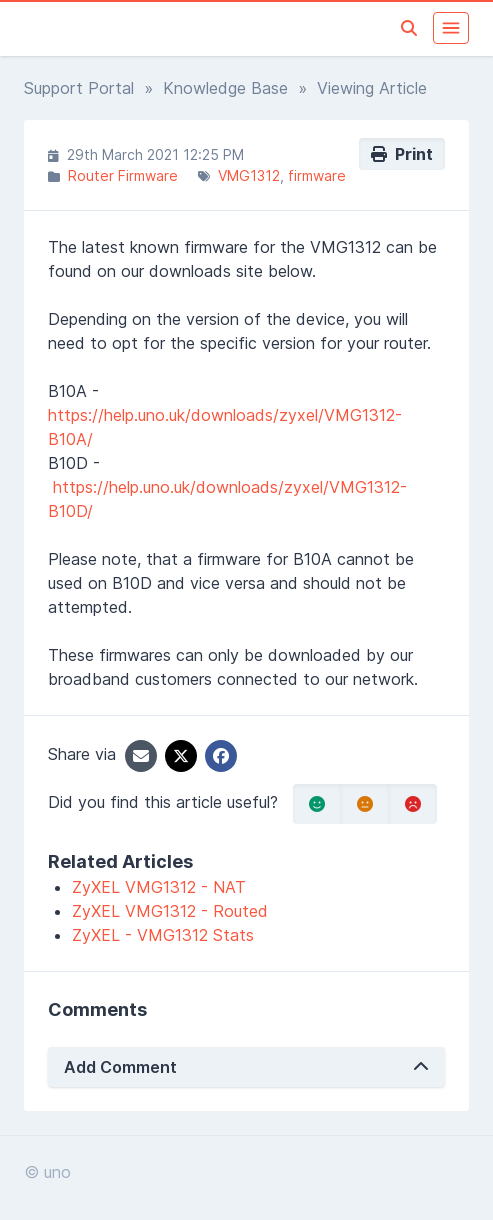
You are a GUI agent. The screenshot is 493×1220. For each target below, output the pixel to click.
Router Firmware (123, 175)
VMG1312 (249, 175)
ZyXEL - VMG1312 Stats (163, 935)
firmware (317, 175)
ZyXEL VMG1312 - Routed (170, 911)
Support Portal (79, 88)
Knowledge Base (225, 88)
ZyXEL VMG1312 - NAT (159, 887)
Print (402, 154)
